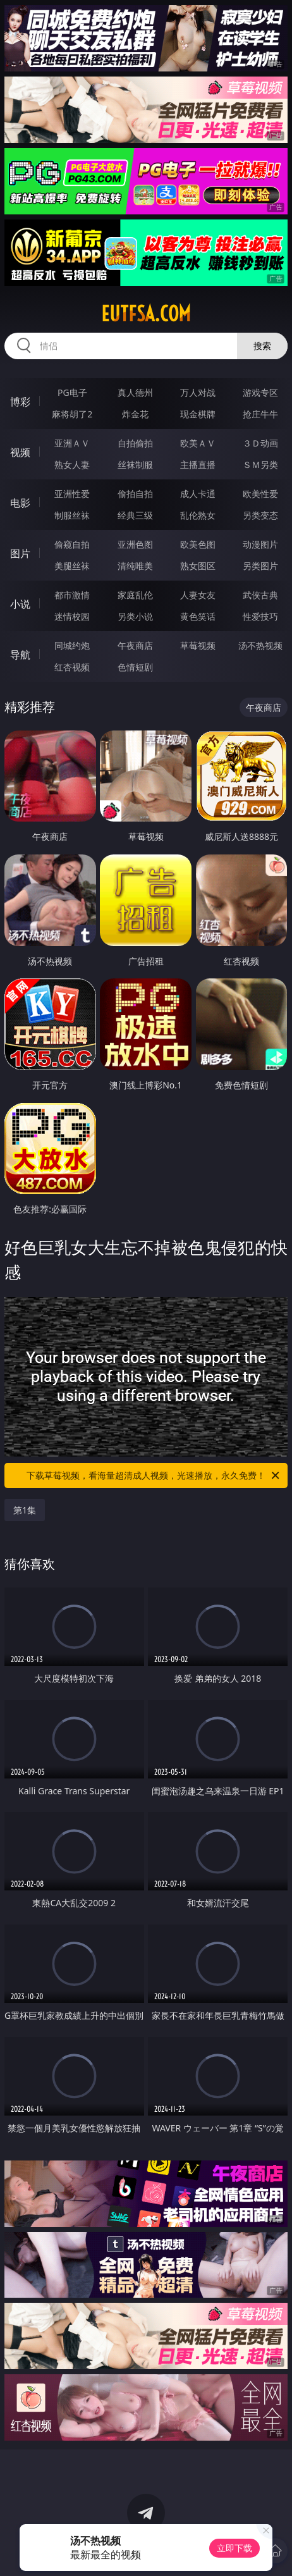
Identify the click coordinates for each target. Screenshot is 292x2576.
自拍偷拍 (135, 443)
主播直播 (198, 465)
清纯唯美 (135, 566)
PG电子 (72, 392)
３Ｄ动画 (260, 443)
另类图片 (260, 566)
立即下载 (234, 2548)
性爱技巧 (260, 616)
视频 (20, 452)
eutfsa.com (146, 313)
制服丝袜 (72, 515)
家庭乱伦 (135, 595)
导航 (20, 655)
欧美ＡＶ (198, 443)
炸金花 (135, 414)
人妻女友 (198, 595)
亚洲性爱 (72, 494)
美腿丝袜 (72, 566)
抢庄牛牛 (260, 414)
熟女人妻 (72, 465)
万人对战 (198, 392)
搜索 (262, 346)
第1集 (24, 1510)
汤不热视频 (260, 645)
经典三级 (135, 515)
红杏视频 (72, 667)
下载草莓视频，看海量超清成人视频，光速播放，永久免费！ (154, 1475)
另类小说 (135, 616)
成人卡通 (198, 494)
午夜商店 (135, 645)
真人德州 (135, 392)
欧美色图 (198, 544)
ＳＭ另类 (260, 465)
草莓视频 (198, 645)
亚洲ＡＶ (72, 443)
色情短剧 (135, 667)
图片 (20, 553)
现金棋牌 (198, 414)
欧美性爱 (260, 494)
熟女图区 (198, 566)
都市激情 (72, 595)
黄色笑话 (198, 616)
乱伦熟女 (198, 515)
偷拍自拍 (135, 494)
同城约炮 (72, 645)
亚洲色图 (135, 544)
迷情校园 (72, 616)
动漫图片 (260, 544)
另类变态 (260, 515)
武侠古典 (260, 595)
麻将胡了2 (72, 414)
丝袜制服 (135, 465)
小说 (20, 604)
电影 (20, 503)
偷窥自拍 (72, 544)
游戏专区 (260, 392)
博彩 (20, 402)
